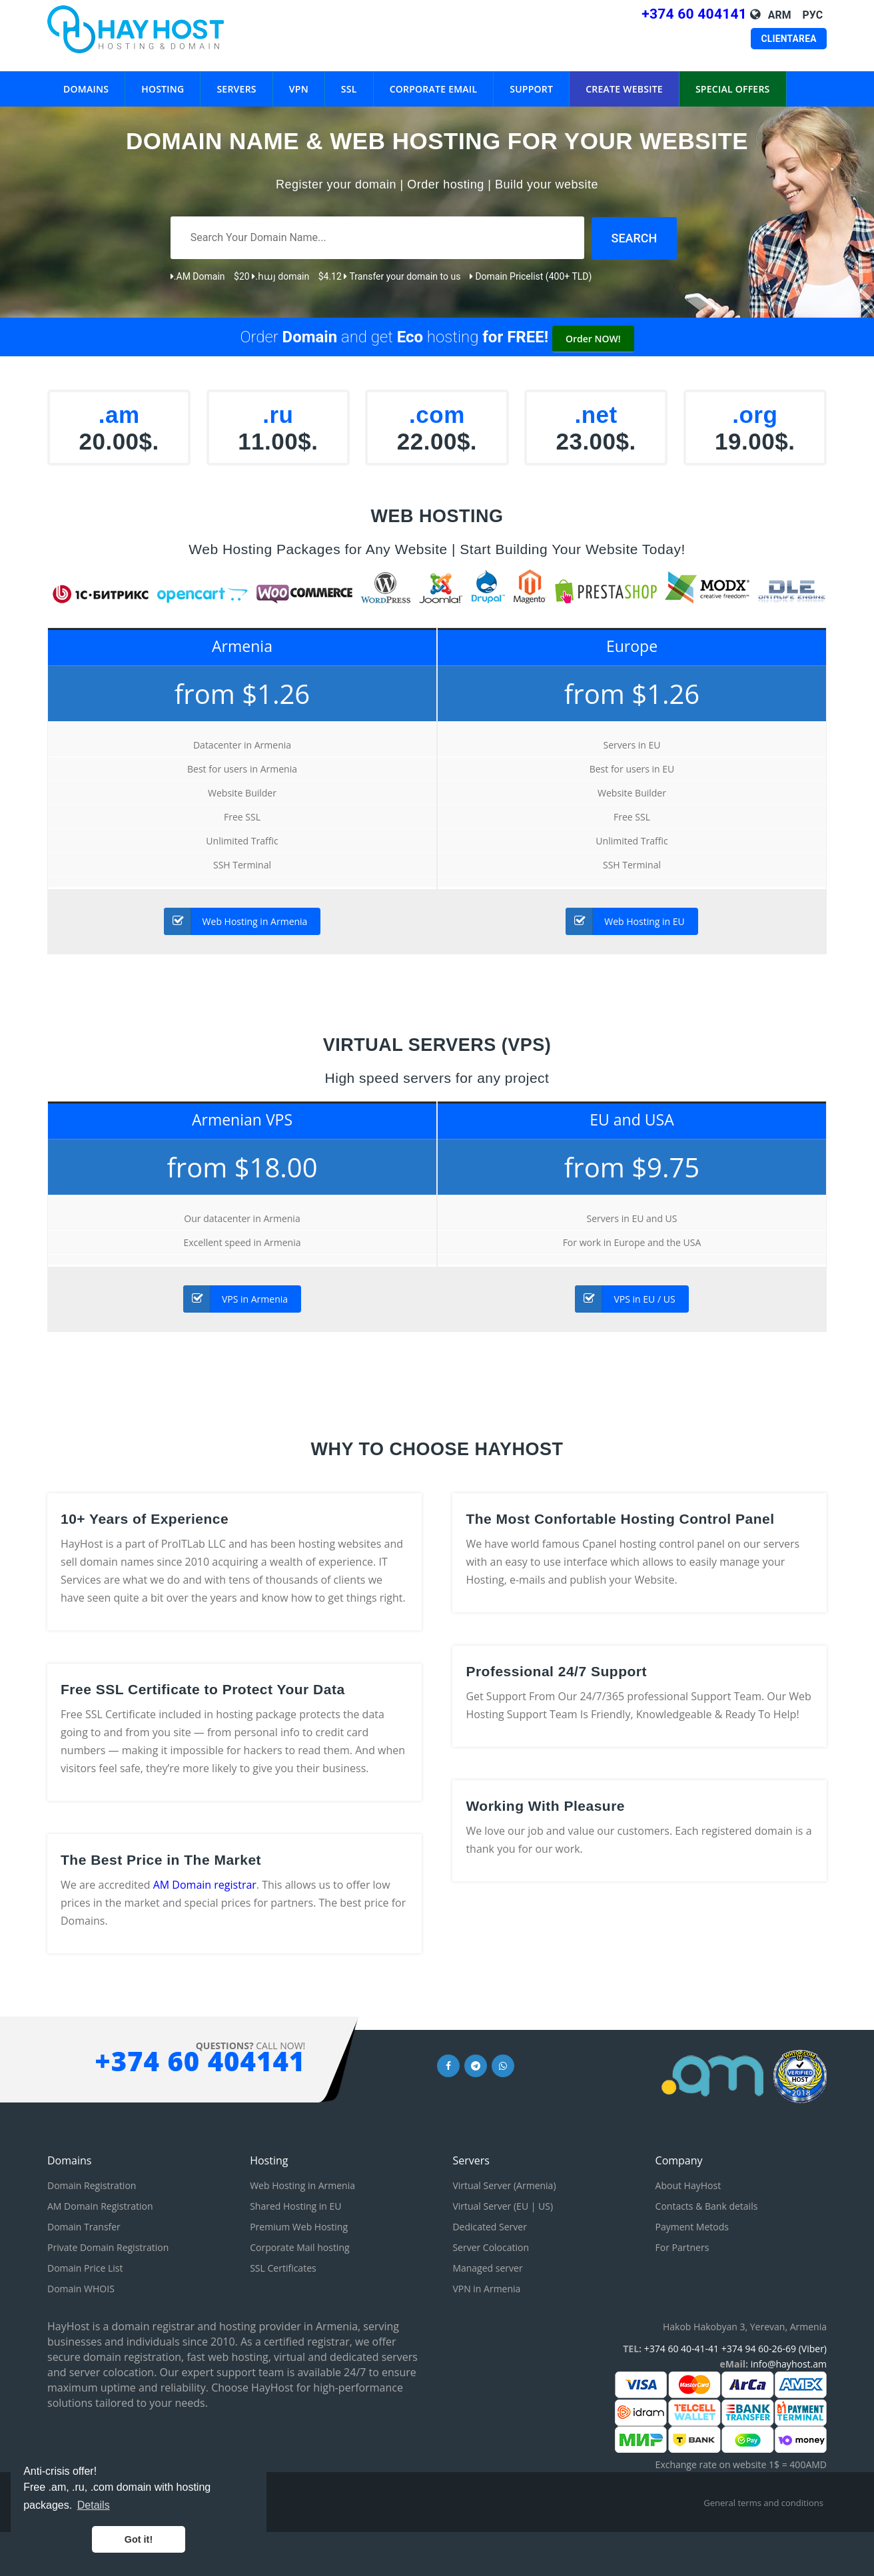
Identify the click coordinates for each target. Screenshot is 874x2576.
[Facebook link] (448, 2064)
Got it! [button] (139, 2539)
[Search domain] (635, 237)
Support (531, 77)
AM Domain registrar (204, 1884)
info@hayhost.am (789, 2363)
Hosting (162, 77)
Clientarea (789, 38)
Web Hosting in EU (625, 920)
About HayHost (688, 2184)
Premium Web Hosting (299, 2226)
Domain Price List (85, 2267)
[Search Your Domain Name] (377, 237)
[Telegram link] (475, 2064)
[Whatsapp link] (503, 2064)
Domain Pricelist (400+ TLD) (531, 275)
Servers (236, 77)
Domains (86, 77)
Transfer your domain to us (402, 275)
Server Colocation (490, 2246)
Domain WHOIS (81, 2288)
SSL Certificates (283, 2267)
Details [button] (93, 2505)
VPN (298, 77)
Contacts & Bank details (707, 2205)
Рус (813, 15)
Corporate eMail (434, 77)
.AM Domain (198, 275)
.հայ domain (280, 275)
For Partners (682, 2246)
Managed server (487, 2267)
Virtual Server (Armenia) (504, 2184)
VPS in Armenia (235, 1298)
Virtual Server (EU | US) (502, 2205)
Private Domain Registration (108, 2246)
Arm (780, 15)
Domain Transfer (84, 2226)
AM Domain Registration (100, 2205)
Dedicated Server (489, 2226)
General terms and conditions (763, 2502)
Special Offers (732, 77)
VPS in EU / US (625, 1298)
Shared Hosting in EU (295, 2205)
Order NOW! (593, 338)
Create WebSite (624, 77)
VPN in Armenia (486, 2288)
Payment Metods (692, 2226)
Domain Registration (91, 2184)
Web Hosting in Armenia (236, 920)
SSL (349, 77)
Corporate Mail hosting (299, 2246)
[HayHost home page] (153, 29)
